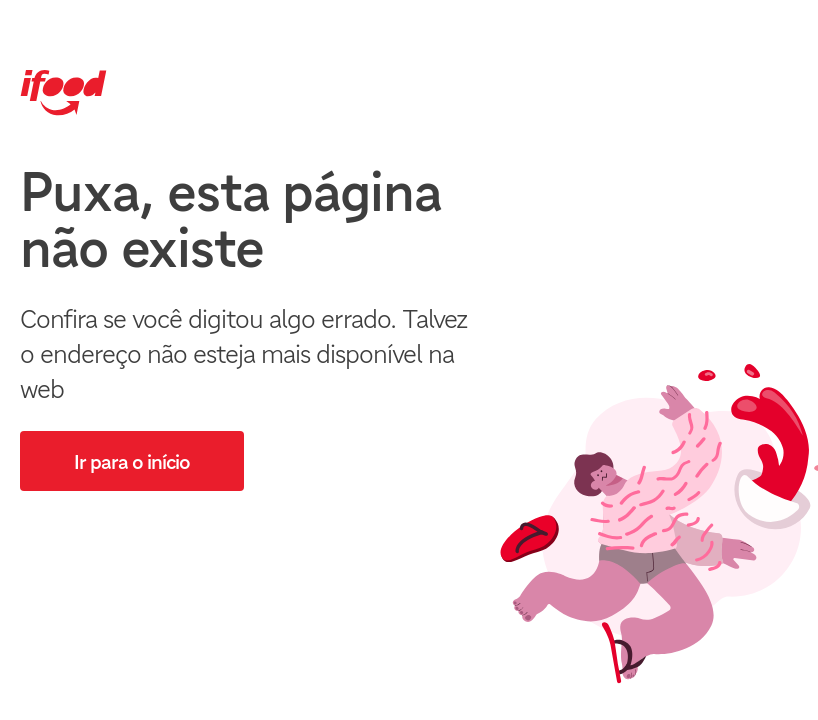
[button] (132, 461)
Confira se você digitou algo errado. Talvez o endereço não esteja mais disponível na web (243, 353)
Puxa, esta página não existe (230, 220)
